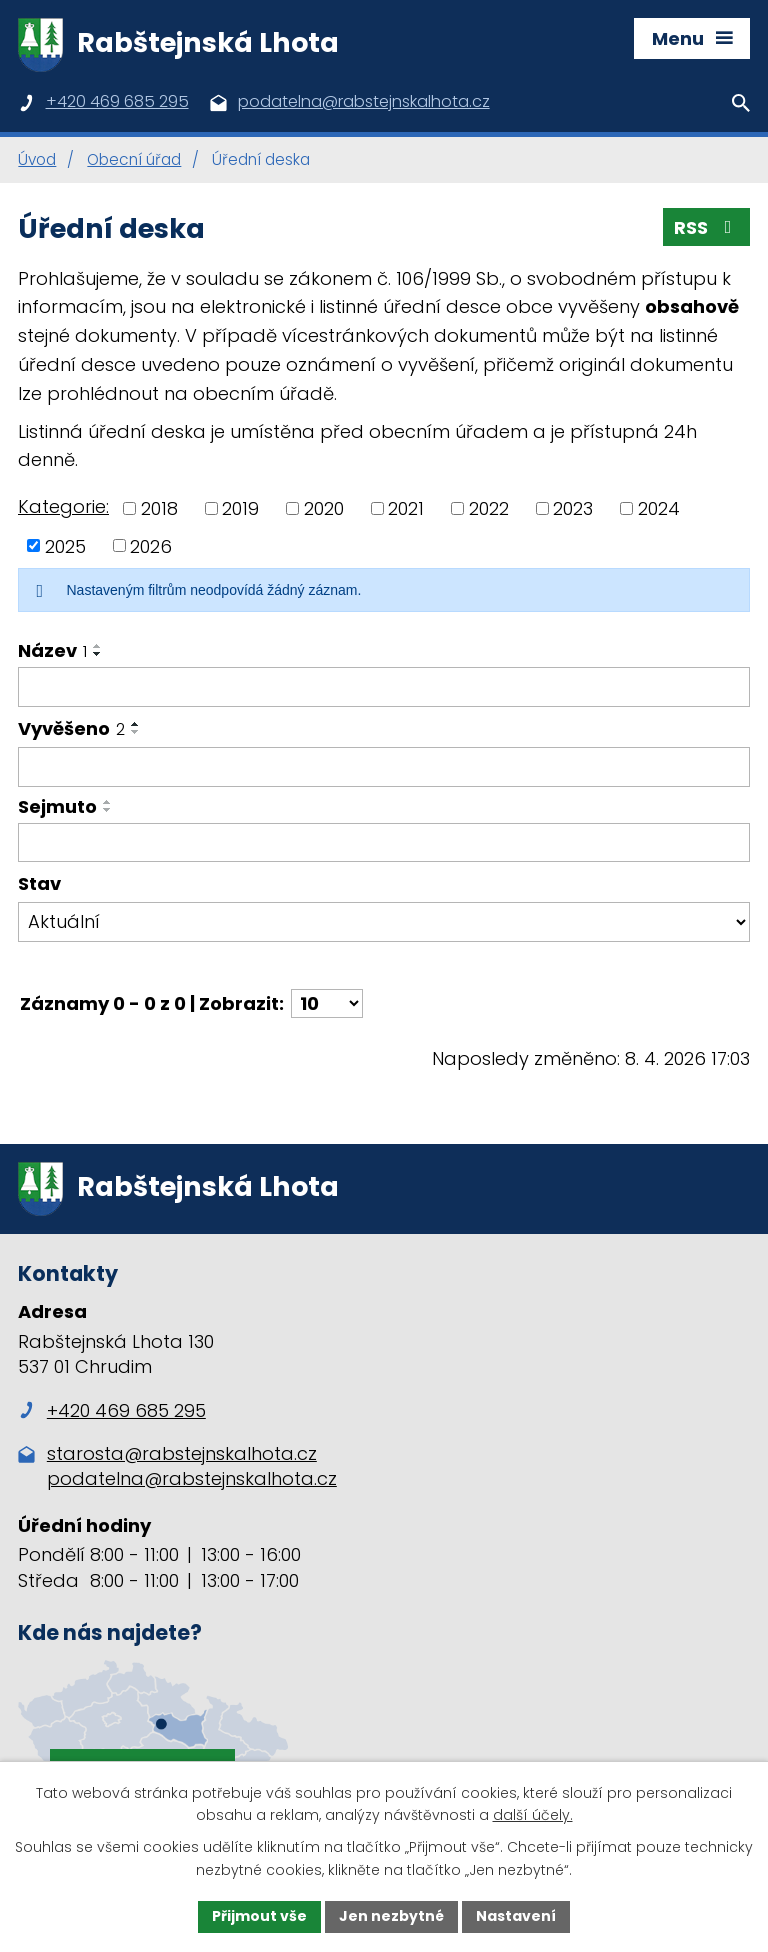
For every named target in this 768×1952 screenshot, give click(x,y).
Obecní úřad (134, 159)
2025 (65, 545)
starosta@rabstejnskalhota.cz (182, 1453)
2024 (659, 508)
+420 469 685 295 (112, 1410)
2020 (324, 508)
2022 (489, 508)
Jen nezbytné (391, 1916)
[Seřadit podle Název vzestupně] (98, 646)
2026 (151, 545)
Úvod (37, 159)
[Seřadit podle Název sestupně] (98, 654)
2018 (159, 508)
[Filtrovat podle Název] (384, 687)
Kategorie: (63, 506)
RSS (707, 227)
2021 (406, 508)
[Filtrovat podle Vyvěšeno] (384, 767)
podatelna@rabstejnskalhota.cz (192, 1478)
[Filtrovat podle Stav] (384, 922)
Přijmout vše (259, 1916)
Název (52, 650)
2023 (573, 508)
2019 (240, 508)
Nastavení (516, 1916)
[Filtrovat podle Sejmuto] (384, 843)
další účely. (533, 1816)
